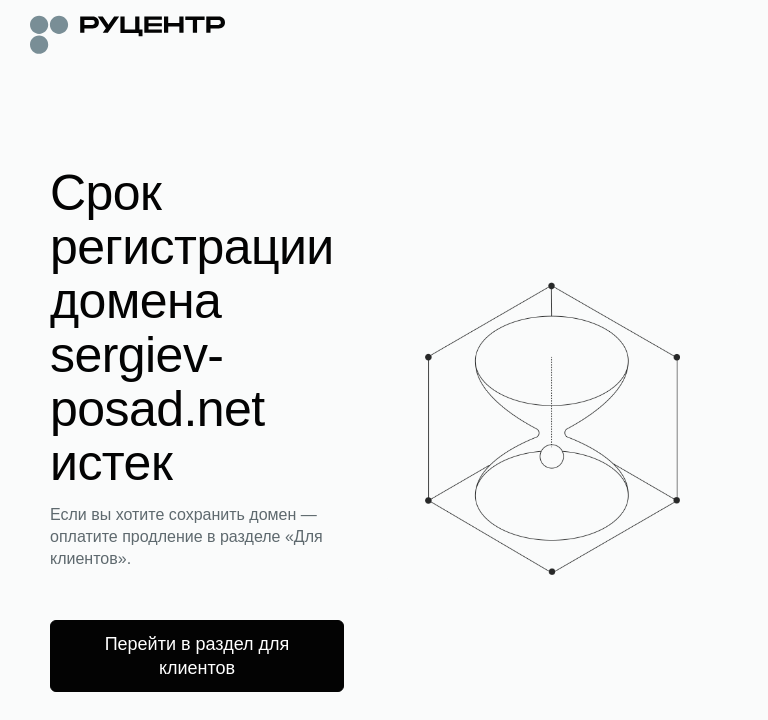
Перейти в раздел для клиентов (197, 656)
